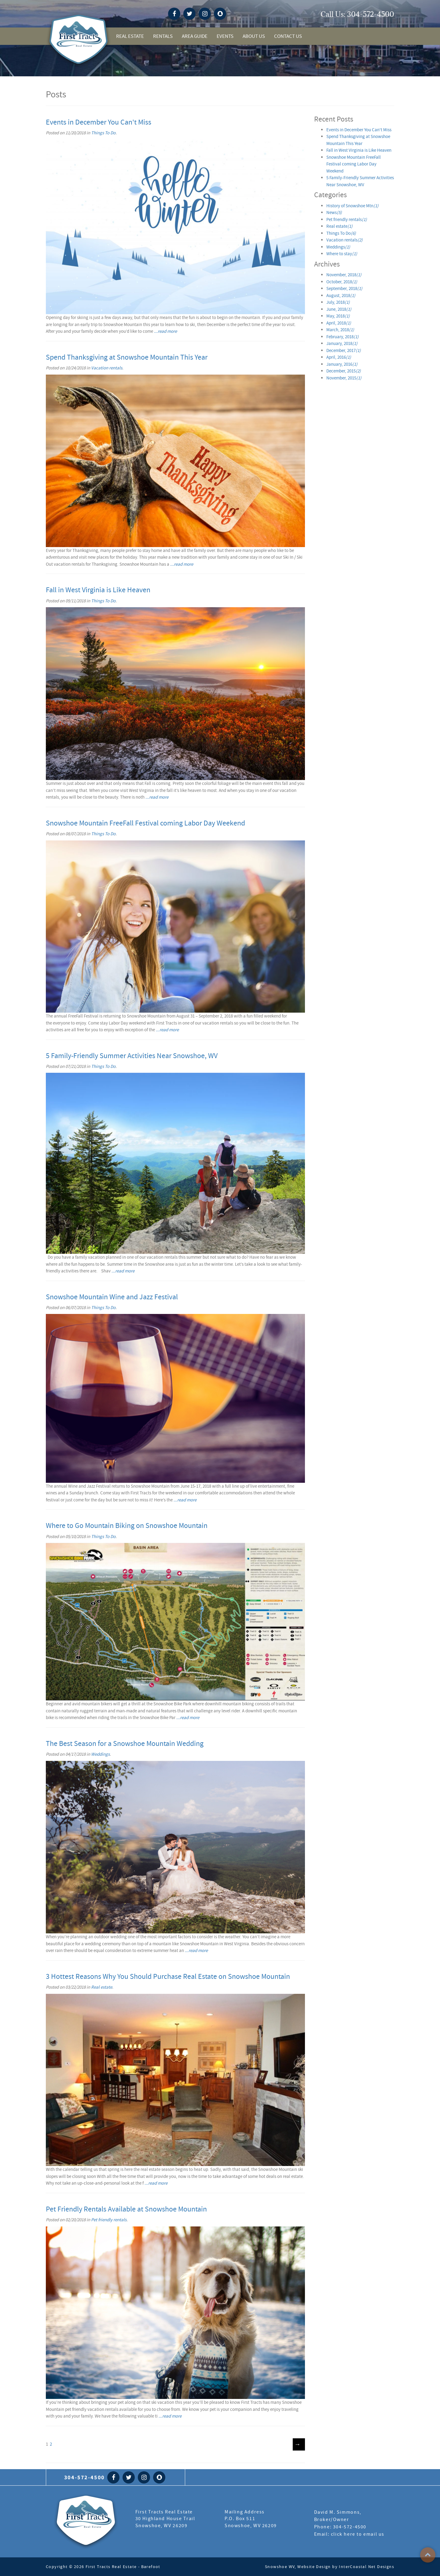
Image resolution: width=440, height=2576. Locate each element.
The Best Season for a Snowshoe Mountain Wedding (125, 1743)
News (334, 212)
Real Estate (130, 36)
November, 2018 (343, 275)
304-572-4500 (370, 14)
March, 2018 (340, 330)
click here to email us (357, 2534)
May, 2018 (338, 316)
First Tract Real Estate (86, 2521)
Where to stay (341, 254)
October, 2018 (341, 282)
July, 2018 (338, 302)
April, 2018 (338, 323)
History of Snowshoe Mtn (352, 206)
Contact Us (288, 36)
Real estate (101, 1987)
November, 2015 (343, 378)
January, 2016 (342, 364)
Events (225, 36)
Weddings (100, 1754)
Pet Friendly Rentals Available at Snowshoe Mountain (126, 2209)
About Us (254, 36)
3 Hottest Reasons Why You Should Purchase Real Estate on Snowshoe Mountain (168, 1976)
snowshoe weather (314, 14)
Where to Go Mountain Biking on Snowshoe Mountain (126, 1525)
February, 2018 (342, 337)
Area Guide (194, 36)
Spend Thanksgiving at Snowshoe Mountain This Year (126, 357)
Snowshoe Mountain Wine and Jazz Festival (112, 1297)
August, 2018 (340, 295)
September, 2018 (344, 288)
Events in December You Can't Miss (98, 122)
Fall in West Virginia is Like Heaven (98, 590)
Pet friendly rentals (109, 2220)
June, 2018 (338, 309)
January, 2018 (342, 343)
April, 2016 (338, 357)
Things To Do (103, 133)
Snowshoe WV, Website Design (298, 2566)
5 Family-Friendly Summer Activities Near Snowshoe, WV (132, 1056)
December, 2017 (343, 350)
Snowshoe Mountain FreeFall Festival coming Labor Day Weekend (145, 823)
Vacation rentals (106, 368)
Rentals (163, 36)
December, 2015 (343, 371)
